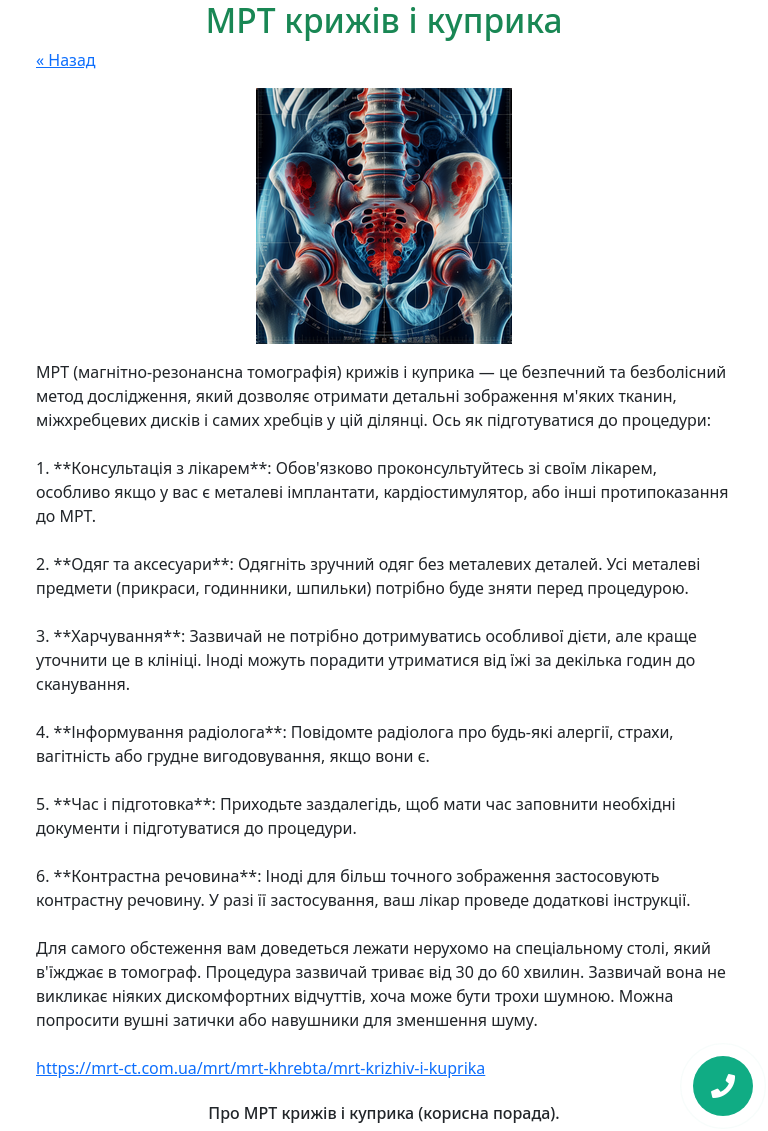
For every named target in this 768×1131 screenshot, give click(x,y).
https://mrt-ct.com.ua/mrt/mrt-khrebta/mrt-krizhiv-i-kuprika (260, 1068)
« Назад (66, 60)
